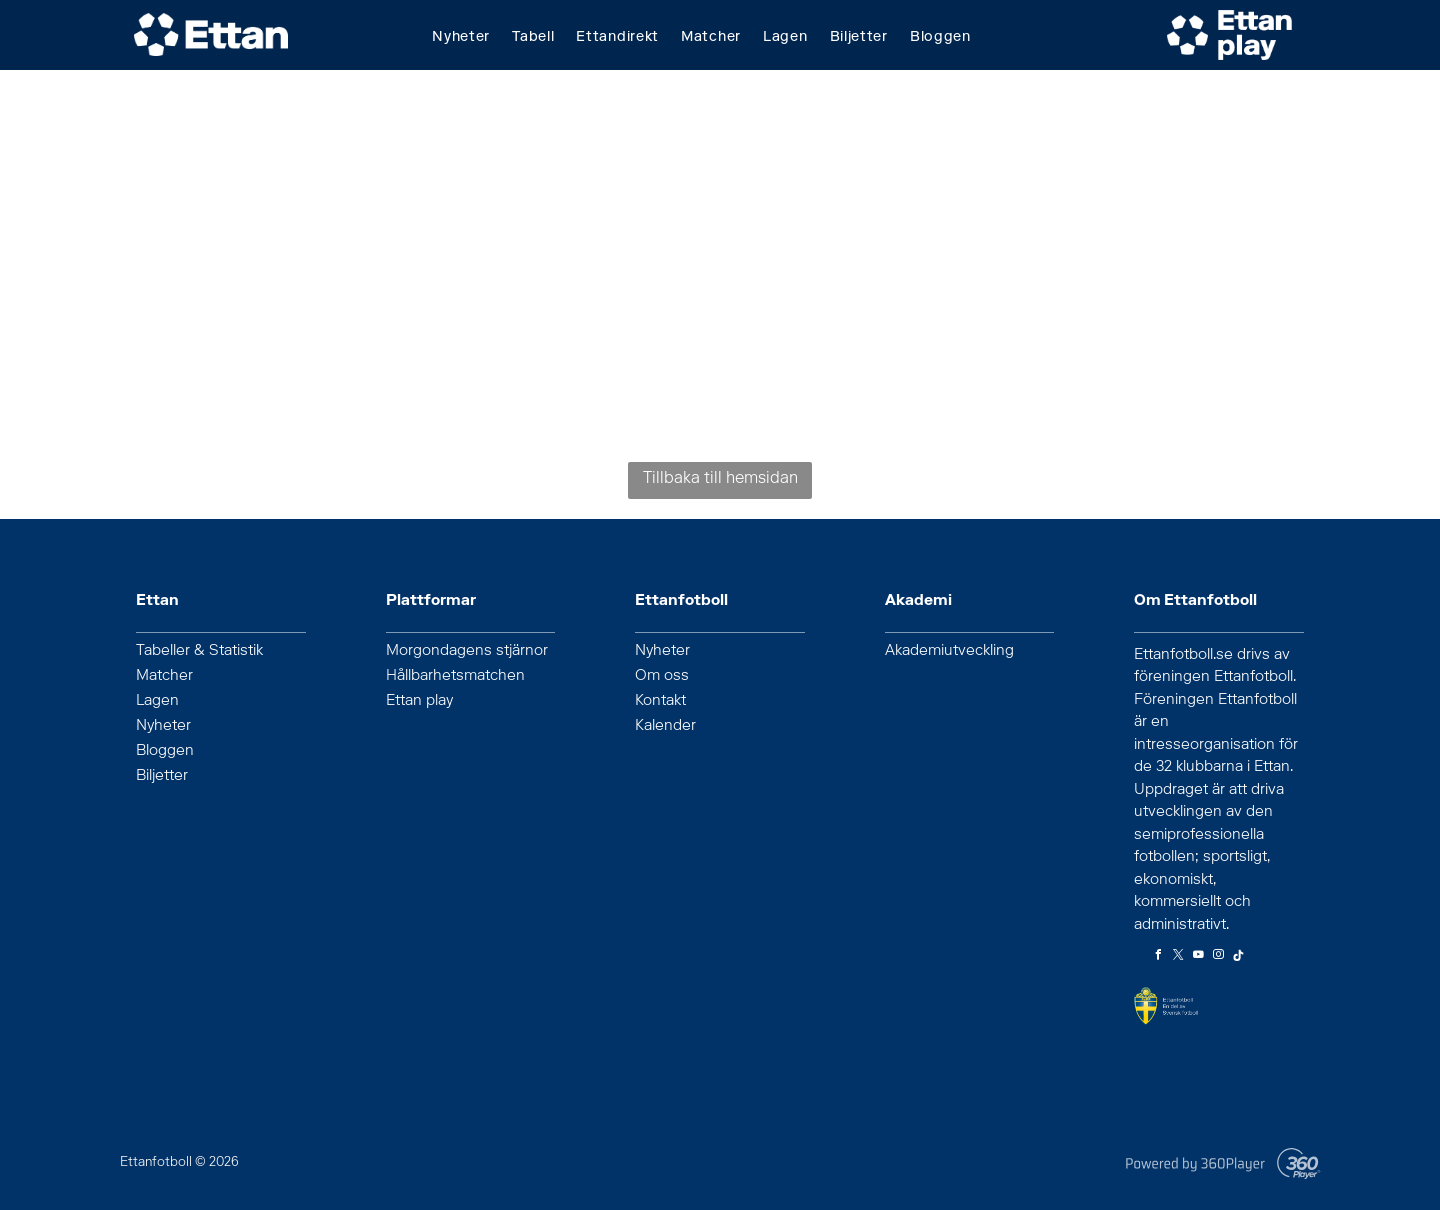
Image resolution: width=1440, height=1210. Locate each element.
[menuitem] (472, 38)
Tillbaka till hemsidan (720, 480)
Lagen (157, 702)
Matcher (164, 677)
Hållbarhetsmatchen (455, 677)
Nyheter (163, 727)
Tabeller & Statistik (199, 652)
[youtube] (1198, 957)
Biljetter (162, 777)
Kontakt (660, 702)
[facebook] (1158, 957)
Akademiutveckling (949, 652)
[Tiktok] (1238, 957)
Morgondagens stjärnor (467, 652)
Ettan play (419, 702)
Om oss (662, 677)
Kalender (665, 727)
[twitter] (1178, 957)
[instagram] (1218, 957)
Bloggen (165, 752)
